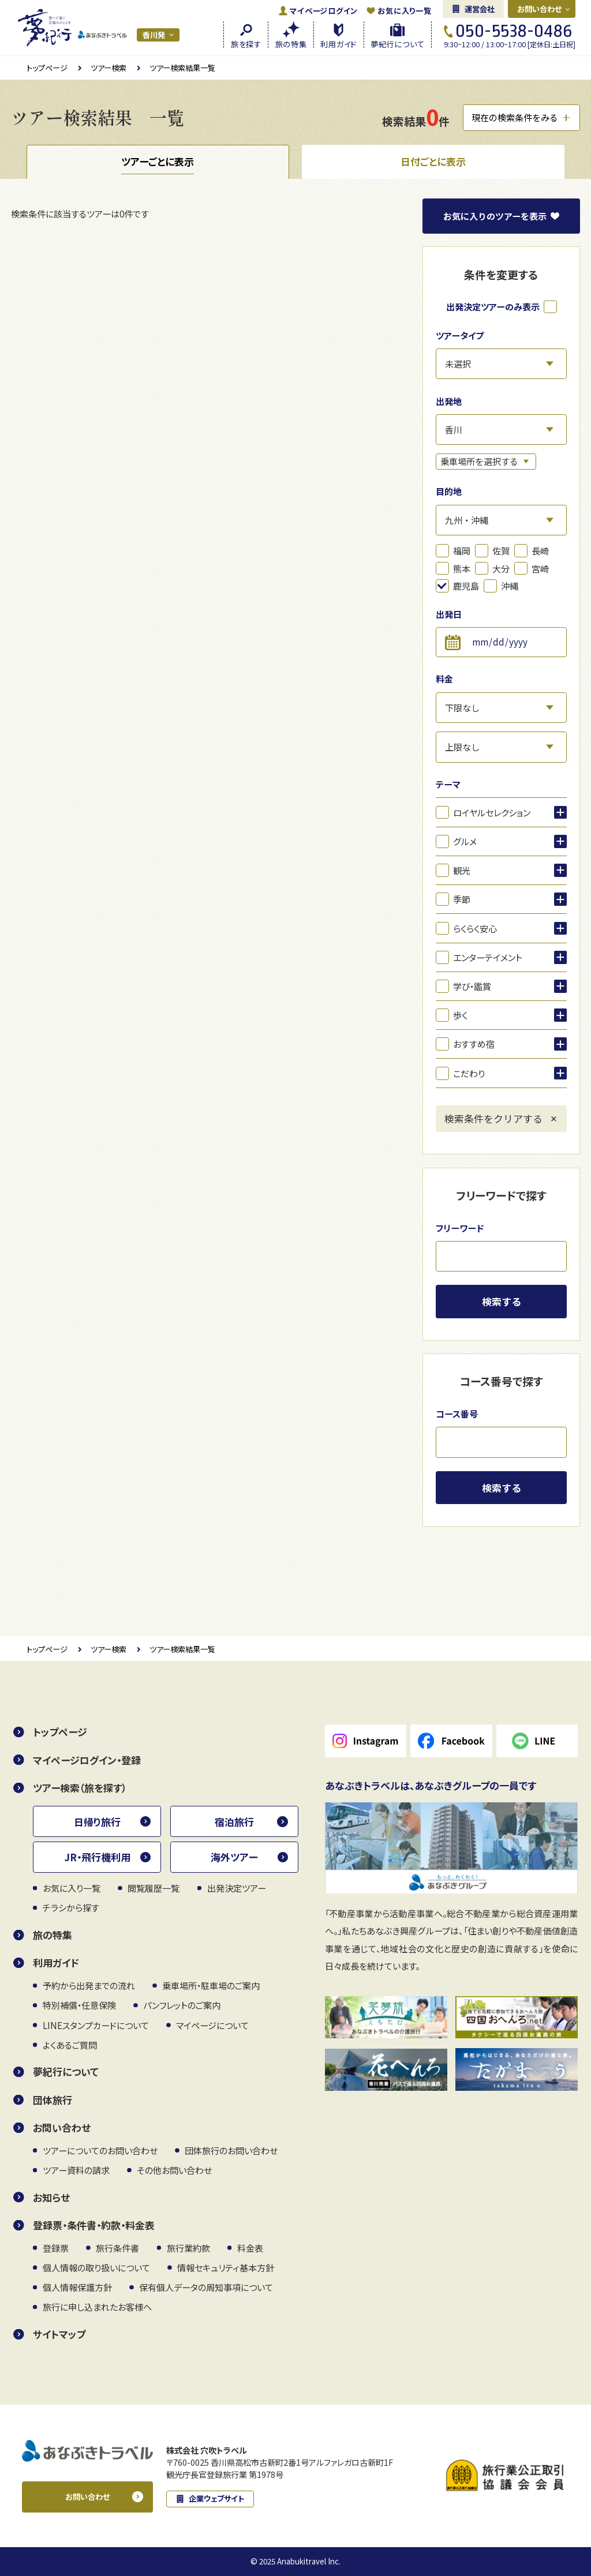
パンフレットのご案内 (181, 2004)
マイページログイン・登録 (87, 1760)
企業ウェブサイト (216, 2498)
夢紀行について (66, 2071)
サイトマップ (59, 2334)
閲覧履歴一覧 (153, 1887)
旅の (291, 43)
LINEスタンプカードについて (96, 2025)
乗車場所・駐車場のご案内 (211, 1985)
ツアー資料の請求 (76, 2169)
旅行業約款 (188, 2247)
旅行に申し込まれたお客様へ (97, 2306)
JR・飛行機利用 (97, 1857)
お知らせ (51, 2197)
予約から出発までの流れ (89, 1985)
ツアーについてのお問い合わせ (100, 2150)
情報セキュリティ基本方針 (225, 2267)
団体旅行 (52, 2100)
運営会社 (480, 8)
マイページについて (212, 2025)
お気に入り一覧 (404, 11)
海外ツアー (234, 1857)
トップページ (47, 67)
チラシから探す (71, 1907)
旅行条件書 (117, 2247)
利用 (338, 43)
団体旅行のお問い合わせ (231, 2150)
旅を (246, 43)
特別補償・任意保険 (79, 2004)
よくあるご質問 (70, 2044)
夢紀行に (397, 43)
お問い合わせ (539, 8)
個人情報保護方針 (77, 2287)
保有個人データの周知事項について (206, 2287)
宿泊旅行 (234, 1821)
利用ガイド (56, 1962)
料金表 (250, 2247)
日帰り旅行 (97, 1821)
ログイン (324, 11)
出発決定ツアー (236, 1887)
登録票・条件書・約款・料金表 (94, 2225)
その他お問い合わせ (174, 2169)
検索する (501, 1301)
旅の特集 (52, 1935)
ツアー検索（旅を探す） (79, 1787)
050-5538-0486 (514, 31)
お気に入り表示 (495, 216)
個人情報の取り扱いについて (96, 2267)
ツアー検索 (108, 67)
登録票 (56, 2247)
